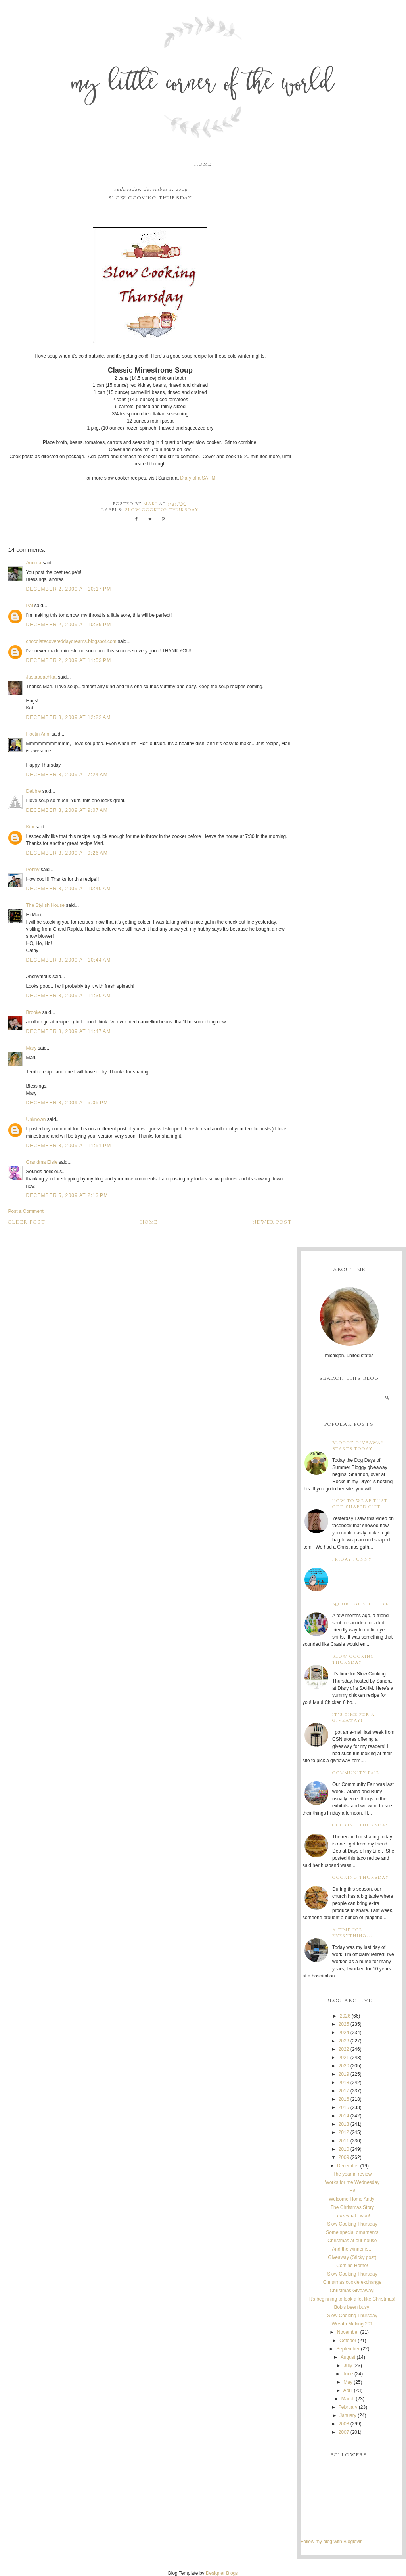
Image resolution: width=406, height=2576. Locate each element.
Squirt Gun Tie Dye (360, 1604)
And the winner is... (352, 2249)
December (348, 2166)
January (347, 2415)
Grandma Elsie (41, 1162)
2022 (344, 2049)
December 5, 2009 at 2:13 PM (67, 1195)
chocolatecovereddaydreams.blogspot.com (71, 641)
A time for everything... (352, 1933)
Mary (31, 1048)
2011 (344, 2141)
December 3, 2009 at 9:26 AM (66, 853)
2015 (344, 2107)
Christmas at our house (352, 2240)
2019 (344, 2074)
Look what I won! (352, 2215)
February (348, 2407)
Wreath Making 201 (352, 2324)
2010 (344, 2149)
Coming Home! (352, 2265)
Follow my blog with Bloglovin (332, 2541)
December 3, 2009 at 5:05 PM (67, 1102)
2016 (344, 2099)
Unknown (36, 1119)
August (348, 2357)
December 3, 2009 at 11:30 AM (68, 995)
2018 (344, 2082)
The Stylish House (45, 905)
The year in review (352, 2174)
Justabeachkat (41, 677)
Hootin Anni (38, 734)
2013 (344, 2124)
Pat (29, 605)
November (348, 2332)
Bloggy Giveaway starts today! (358, 1446)
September (348, 2349)
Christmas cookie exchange (352, 2282)
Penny (32, 869)
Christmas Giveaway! (352, 2290)
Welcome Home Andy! (352, 2199)
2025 (344, 2024)
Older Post (27, 1222)
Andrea (33, 563)
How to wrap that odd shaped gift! (360, 1504)
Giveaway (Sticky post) (352, 2257)
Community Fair (356, 1773)
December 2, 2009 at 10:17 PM (68, 589)
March (347, 2399)
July (348, 2365)
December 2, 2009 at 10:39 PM (68, 624)
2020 (344, 2066)
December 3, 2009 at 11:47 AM (68, 1031)
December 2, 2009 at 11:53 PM (68, 660)
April (348, 2390)
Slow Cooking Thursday (162, 510)
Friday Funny (352, 1559)
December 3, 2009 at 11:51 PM (68, 1145)
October (347, 2340)
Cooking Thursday (360, 1825)
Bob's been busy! (352, 2307)
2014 (344, 2116)
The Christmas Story (352, 2207)
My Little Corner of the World (203, 85)
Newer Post (272, 1222)
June (348, 2374)
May (347, 2382)
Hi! (352, 2191)
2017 (344, 2091)
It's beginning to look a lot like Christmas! (352, 2299)
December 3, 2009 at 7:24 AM (66, 774)
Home (203, 164)
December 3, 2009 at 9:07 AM (66, 810)
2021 (344, 2057)
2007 (344, 2432)
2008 (344, 2424)
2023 (344, 2041)
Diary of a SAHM (197, 478)
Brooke (33, 1012)
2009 (344, 2157)
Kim (30, 827)
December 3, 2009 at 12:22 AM (68, 717)
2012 (344, 2132)
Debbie (33, 791)
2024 (344, 2032)
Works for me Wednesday (352, 2182)
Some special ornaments (352, 2232)
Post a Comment (25, 1211)
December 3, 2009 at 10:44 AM (68, 960)
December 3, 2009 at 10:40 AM (68, 888)
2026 (345, 2016)
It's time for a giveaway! (353, 1718)
